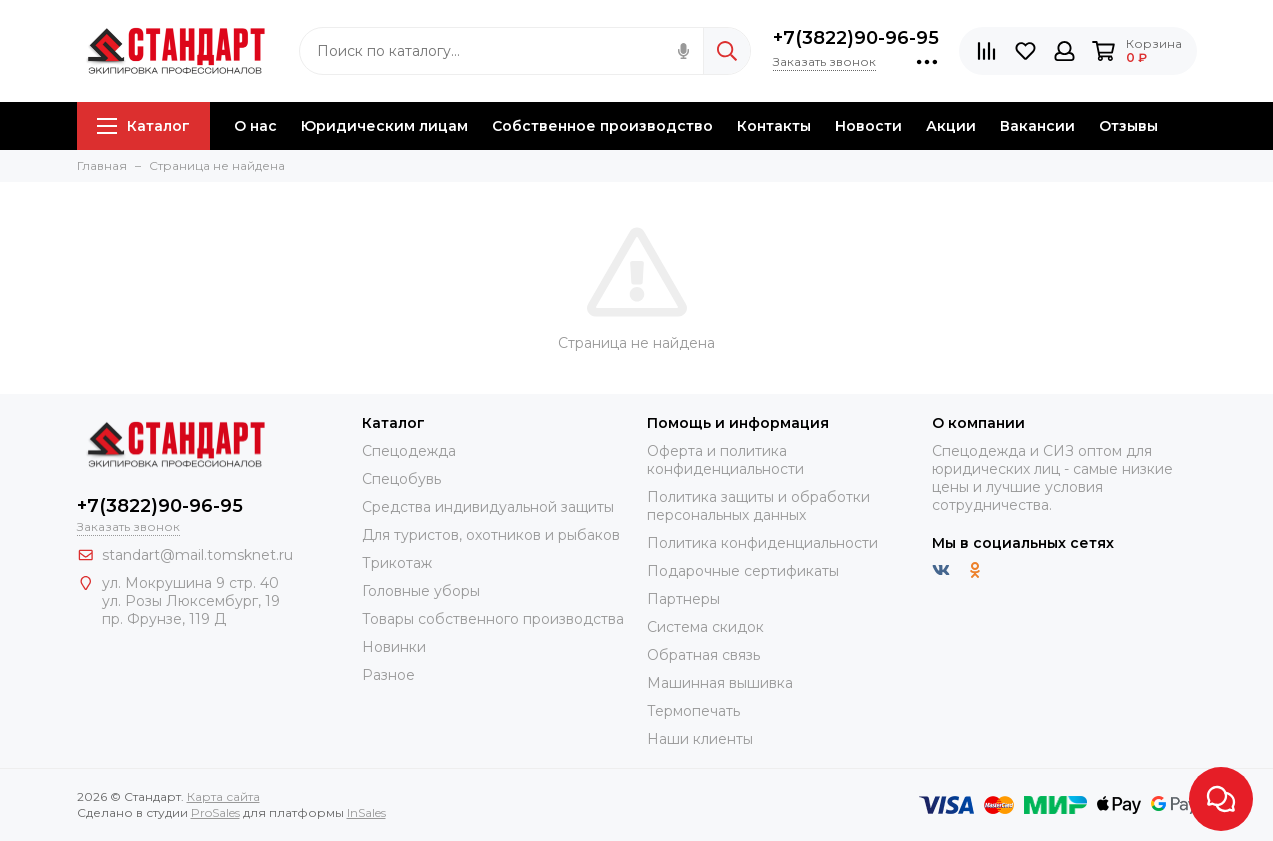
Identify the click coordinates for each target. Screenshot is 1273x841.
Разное (388, 675)
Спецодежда (409, 451)
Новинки (394, 647)
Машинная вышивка (720, 683)
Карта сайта (223, 796)
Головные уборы (421, 591)
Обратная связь (703, 655)
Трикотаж (397, 563)
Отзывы (1128, 126)
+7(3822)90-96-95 (856, 38)
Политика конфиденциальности (762, 543)
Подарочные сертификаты (743, 571)
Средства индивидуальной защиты (488, 507)
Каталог (143, 126)
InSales (366, 812)
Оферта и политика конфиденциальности (725, 460)
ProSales (215, 812)
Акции (951, 126)
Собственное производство (602, 126)
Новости (868, 126)
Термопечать (693, 711)
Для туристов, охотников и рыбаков (491, 535)
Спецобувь (401, 479)
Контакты (774, 126)
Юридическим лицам (384, 126)
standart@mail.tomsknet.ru (197, 555)
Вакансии (1037, 126)
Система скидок (705, 627)
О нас (255, 126)
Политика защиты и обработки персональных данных (758, 506)
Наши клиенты (700, 739)
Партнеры (683, 599)
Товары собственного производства (493, 619)
